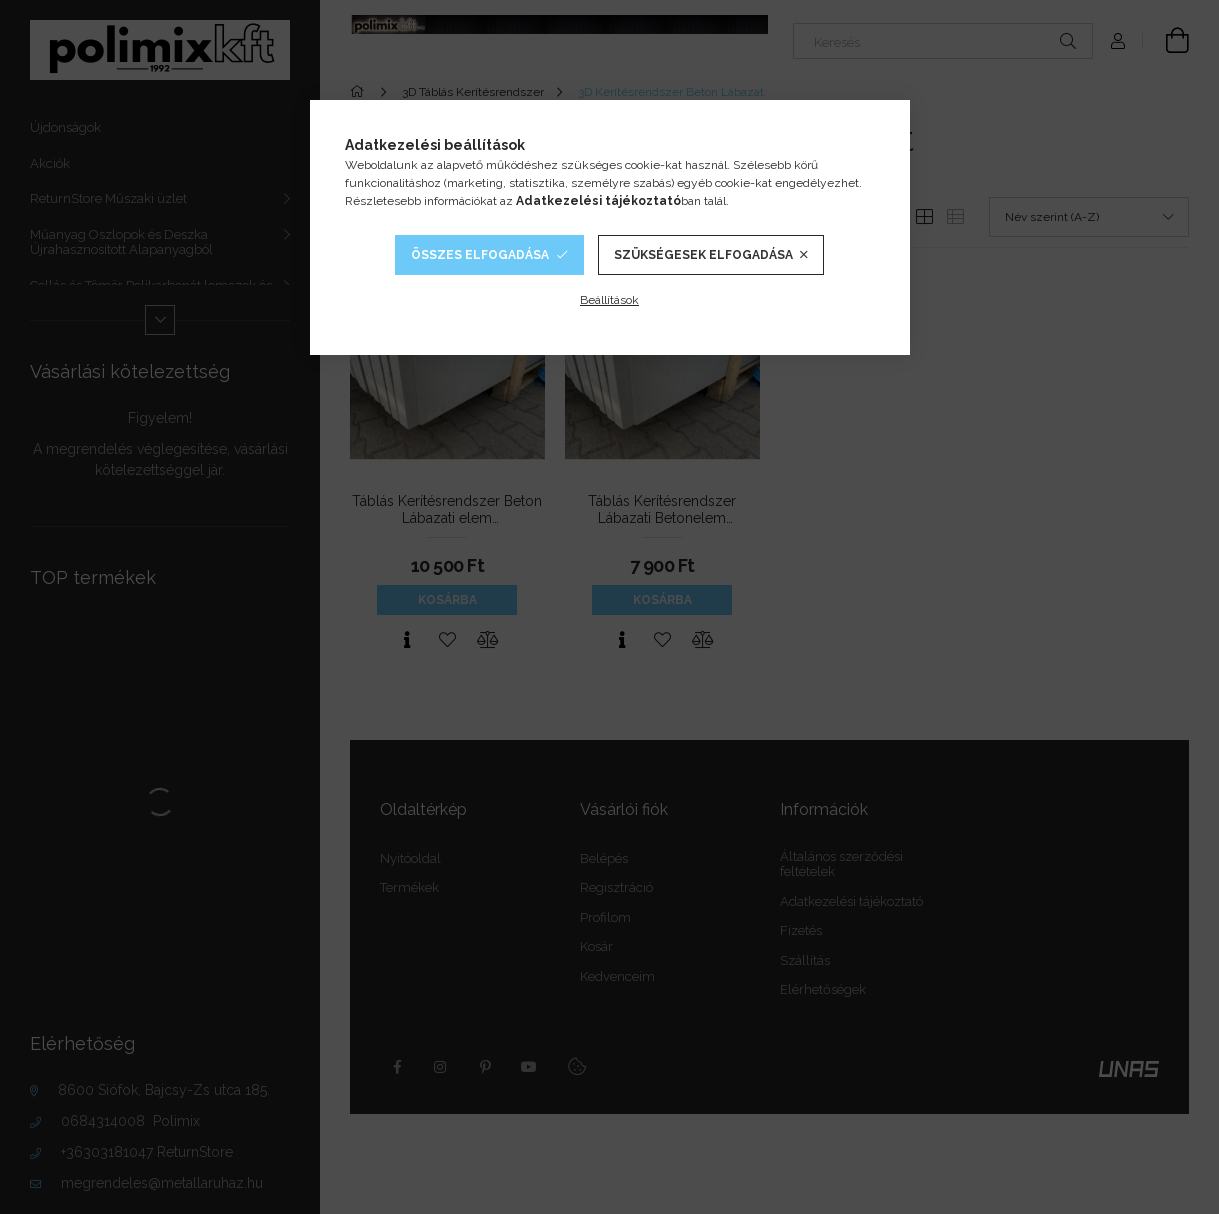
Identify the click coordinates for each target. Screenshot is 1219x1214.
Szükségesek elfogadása (703, 255)
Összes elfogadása (480, 255)
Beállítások (609, 300)
